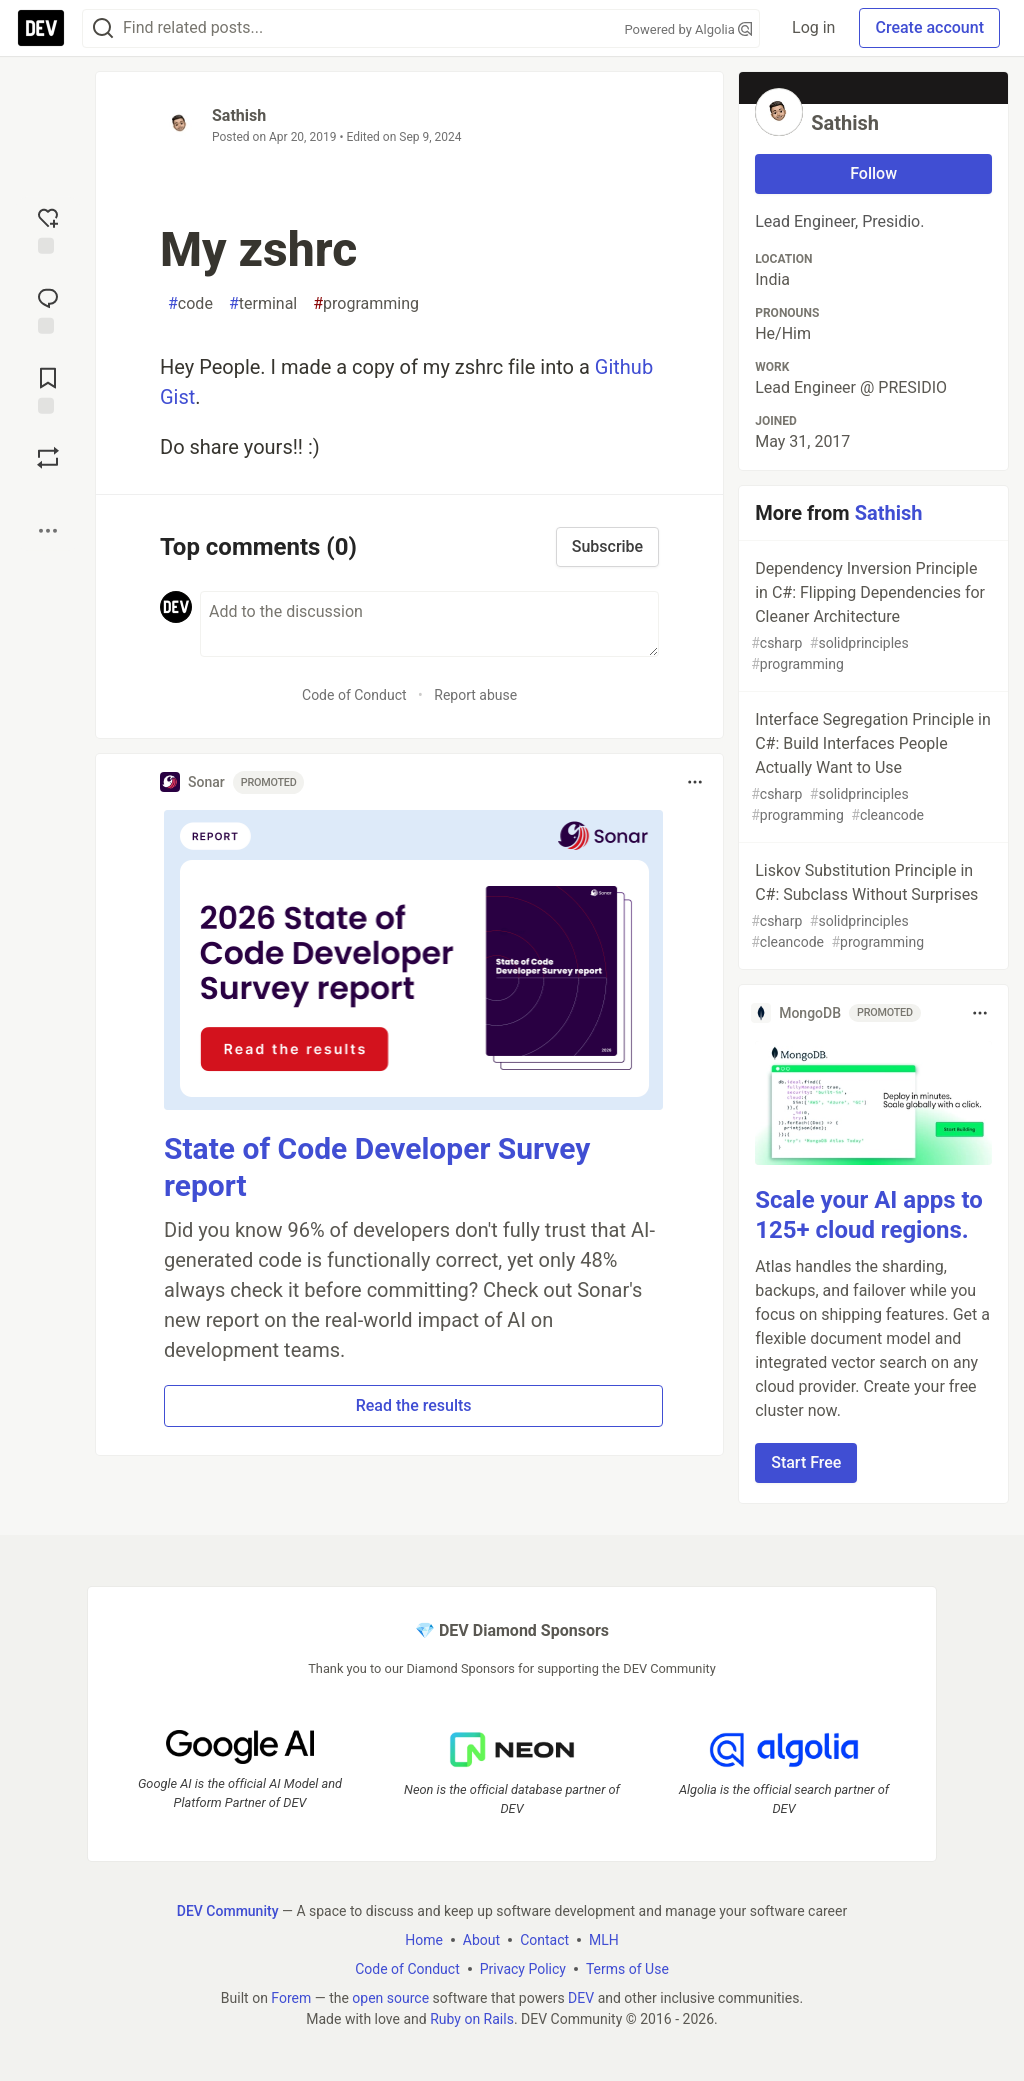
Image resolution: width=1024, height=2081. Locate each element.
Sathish (239, 115)
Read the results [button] (414, 1405)
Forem (291, 1997)
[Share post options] (48, 531)
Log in (813, 27)
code (190, 304)
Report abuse (475, 695)
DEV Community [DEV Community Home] (228, 1910)
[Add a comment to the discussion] (429, 624)
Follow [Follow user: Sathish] (873, 173)
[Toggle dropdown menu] (695, 782)
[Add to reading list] (48, 389)
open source (390, 1997)
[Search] (103, 28)
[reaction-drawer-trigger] (48, 229)
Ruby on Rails (472, 2018)
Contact (544, 1939)
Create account (929, 27)
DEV (581, 1997)
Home (424, 1939)
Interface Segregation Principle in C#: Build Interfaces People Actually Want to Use (871, 768)
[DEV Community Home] (41, 28)
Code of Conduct (354, 695)
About (481, 1939)
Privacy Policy (523, 1968)
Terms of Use (627, 1968)
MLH (604, 1939)
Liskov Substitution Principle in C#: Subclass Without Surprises (871, 907)
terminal (263, 304)
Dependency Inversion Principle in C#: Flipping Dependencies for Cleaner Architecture (871, 617)
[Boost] (48, 458)
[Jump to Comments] (48, 309)
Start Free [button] (806, 1462)
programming (366, 304)
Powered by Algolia (689, 29)
